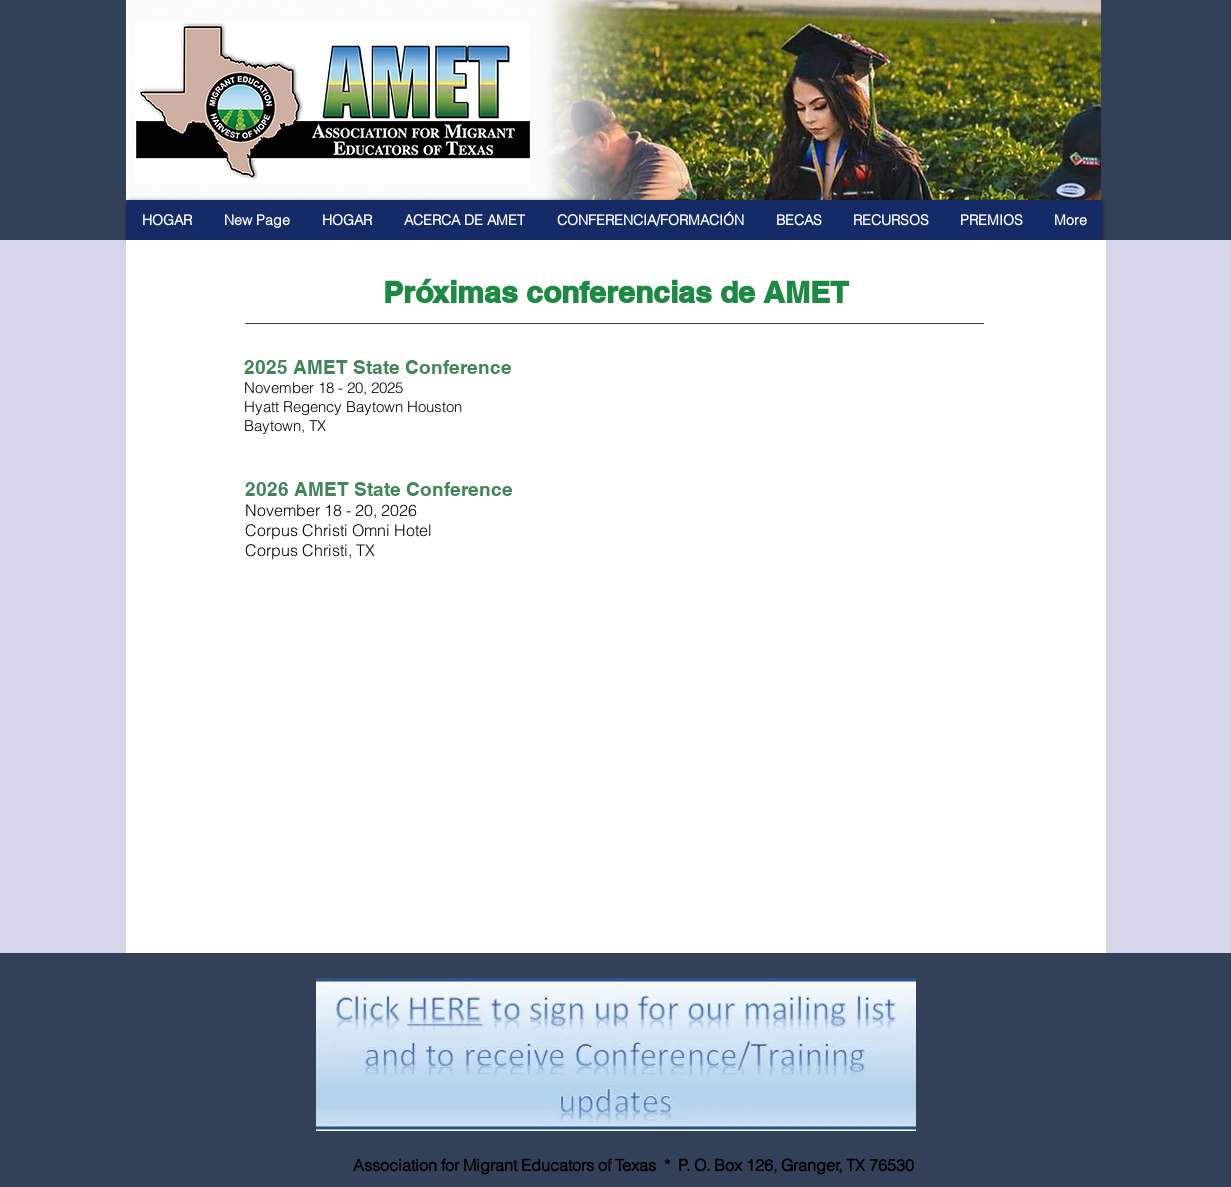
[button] (464, 220)
